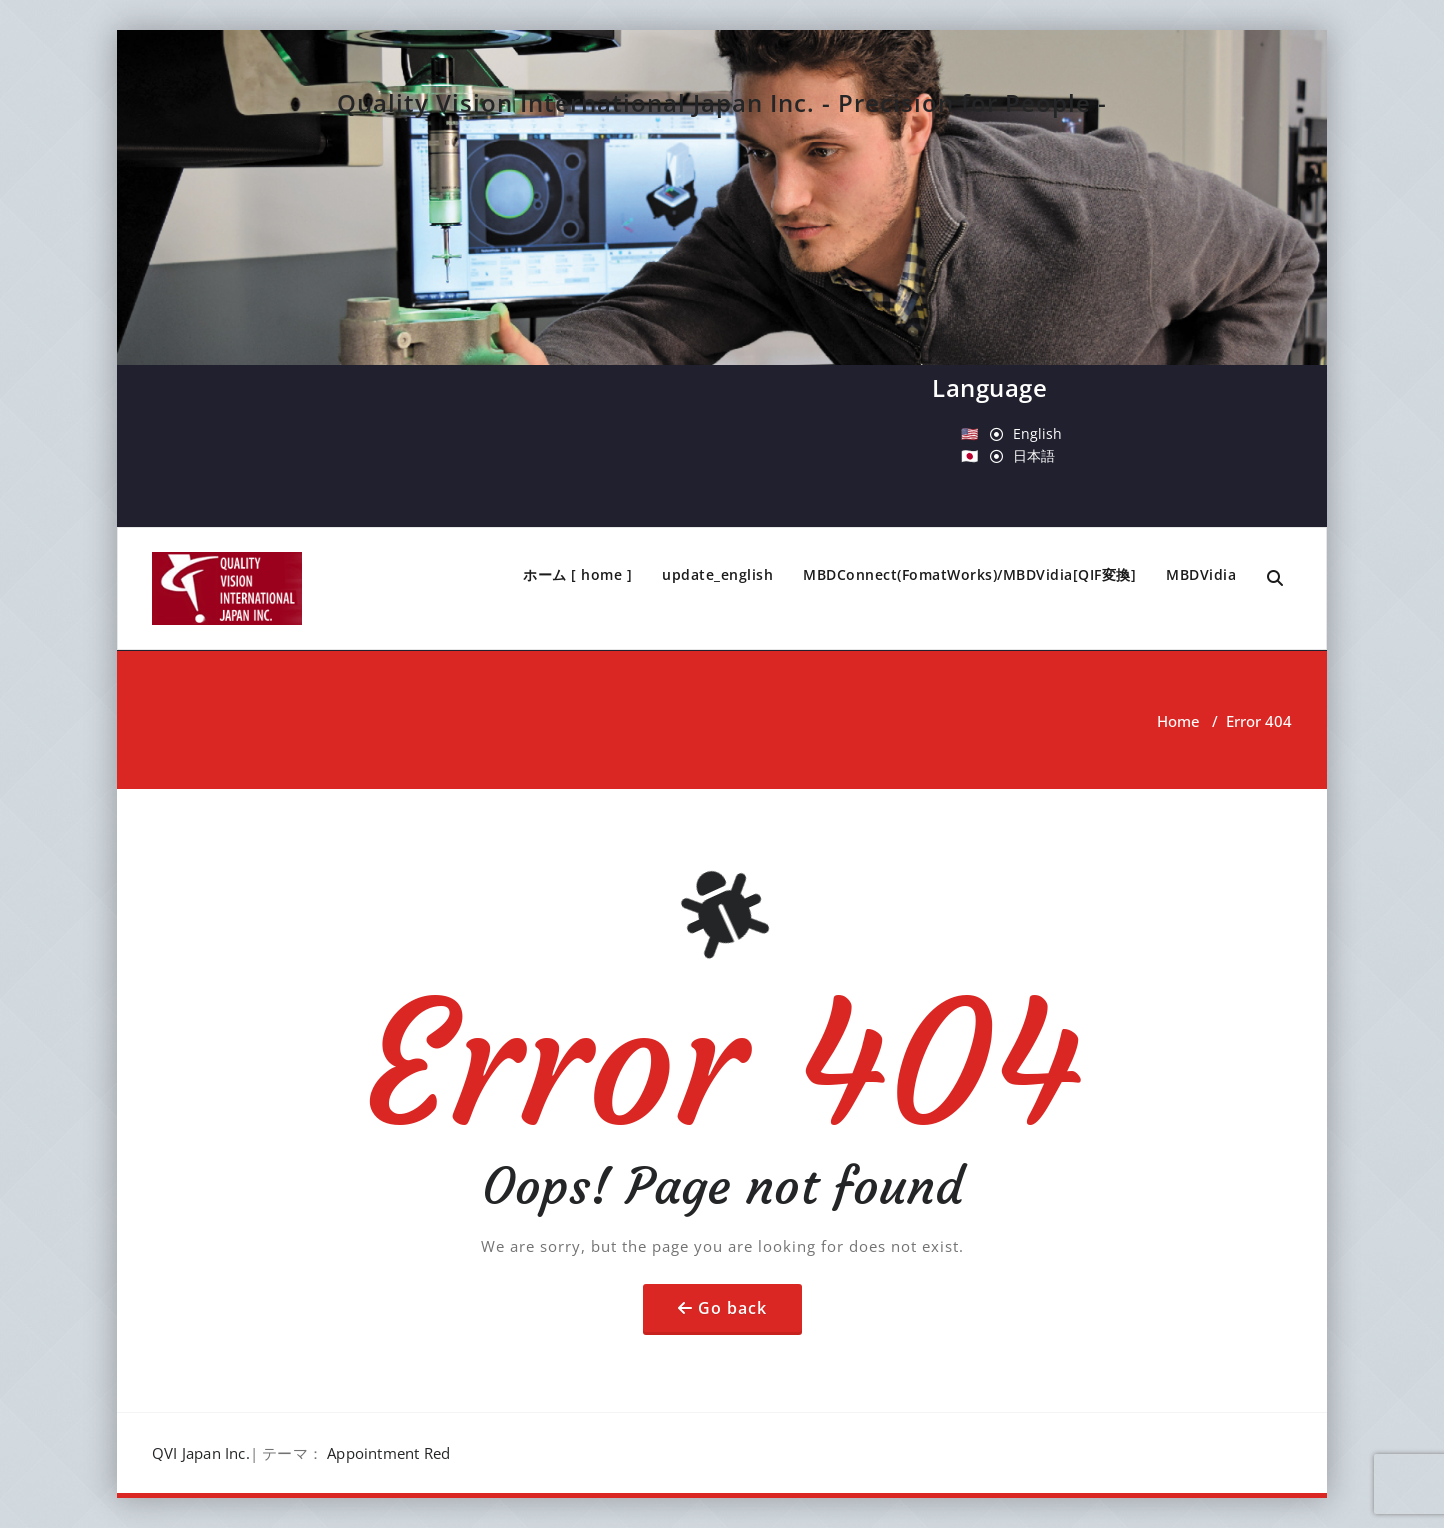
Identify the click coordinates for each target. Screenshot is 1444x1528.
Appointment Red (388, 1453)
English (1037, 433)
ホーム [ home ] (577, 574)
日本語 (1034, 455)
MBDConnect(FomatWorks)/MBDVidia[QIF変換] (969, 574)
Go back (732, 1308)
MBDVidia (1201, 574)
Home (1178, 721)
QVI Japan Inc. (201, 1453)
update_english (717, 574)
